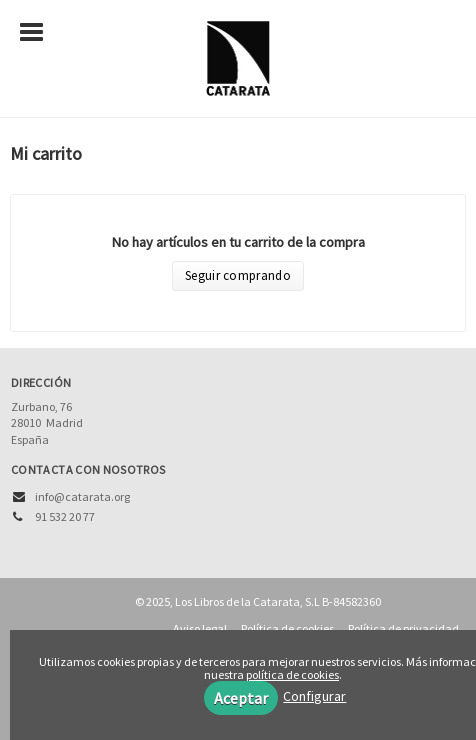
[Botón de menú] (39, 33)
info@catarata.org (82, 496)
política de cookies (292, 674)
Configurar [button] (314, 696)
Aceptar (241, 698)
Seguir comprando (238, 275)
